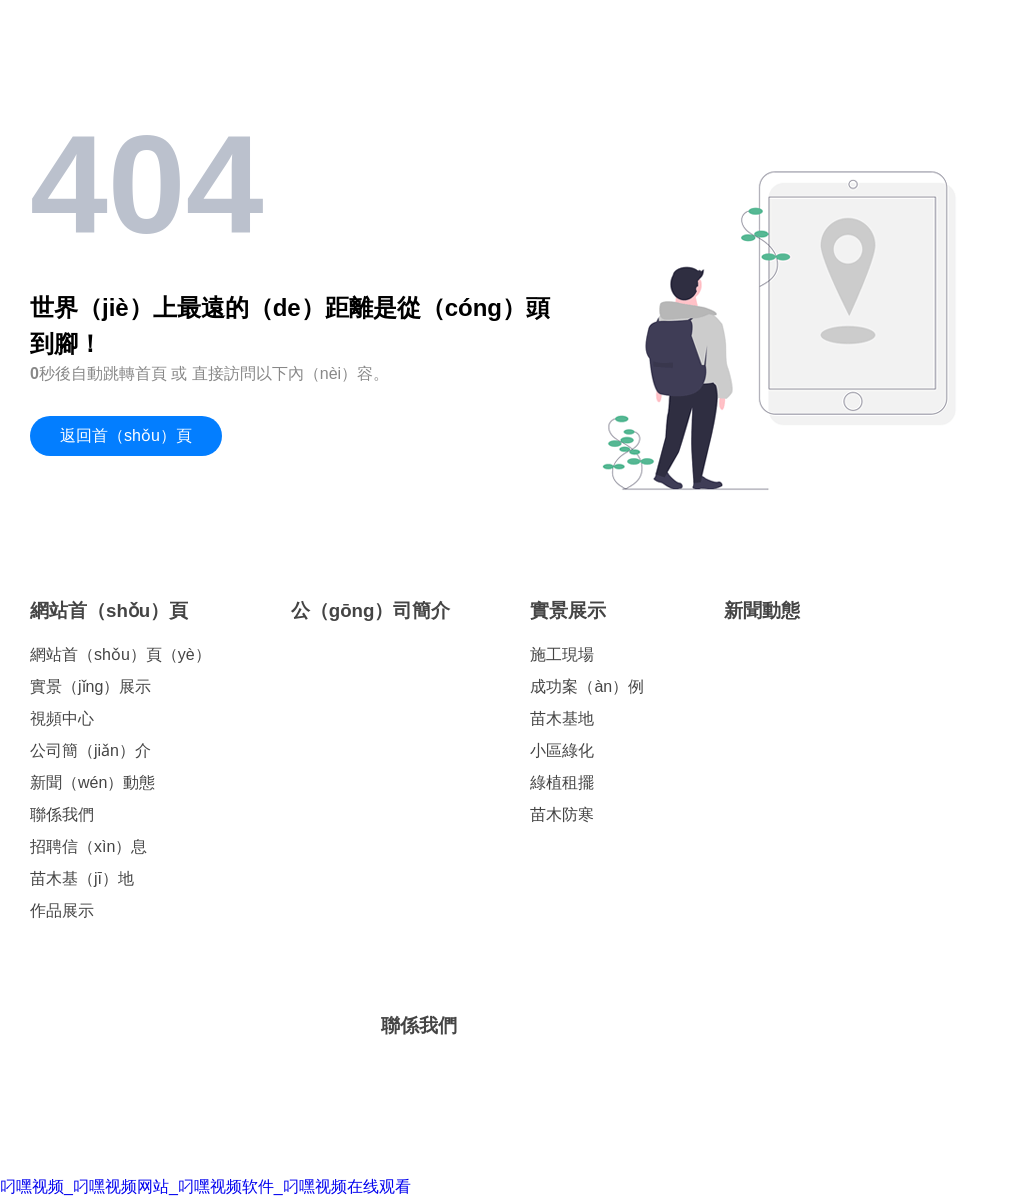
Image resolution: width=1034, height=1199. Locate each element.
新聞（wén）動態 (92, 782)
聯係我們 (62, 814)
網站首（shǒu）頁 (109, 610)
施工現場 (562, 654)
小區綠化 (562, 750)
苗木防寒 (562, 814)
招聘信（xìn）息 (88, 846)
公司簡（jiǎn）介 (90, 750)
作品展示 (62, 910)
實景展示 (568, 610)
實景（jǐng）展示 (90, 686)
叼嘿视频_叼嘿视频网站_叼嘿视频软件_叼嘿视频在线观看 (205, 1186)
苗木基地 (562, 718)
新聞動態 (762, 610)
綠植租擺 (562, 782)
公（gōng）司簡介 (371, 610)
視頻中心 (62, 718)
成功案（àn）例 (587, 686)
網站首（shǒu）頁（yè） (120, 654)
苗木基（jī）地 (82, 878)
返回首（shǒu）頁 (126, 435)
